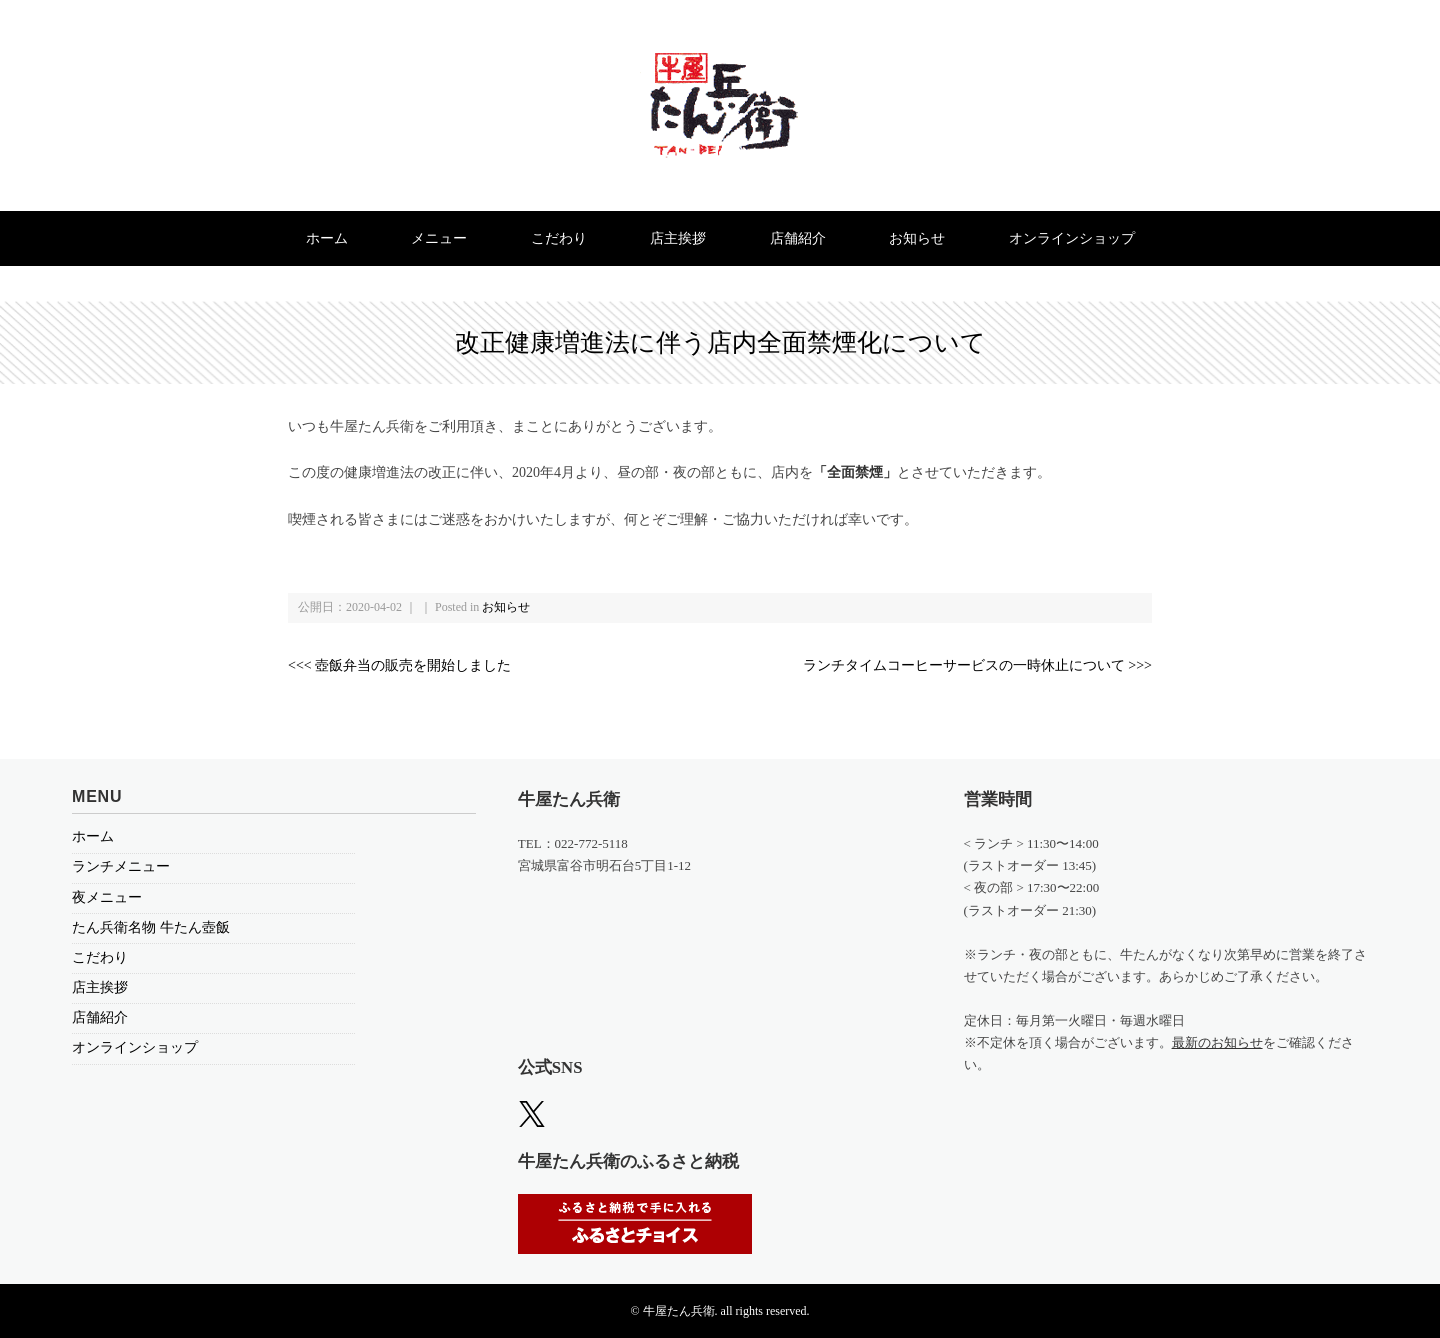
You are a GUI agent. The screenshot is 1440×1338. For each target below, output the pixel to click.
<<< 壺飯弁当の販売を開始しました (399, 665)
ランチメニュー (121, 866)
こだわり (559, 238)
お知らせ (917, 238)
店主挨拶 (678, 238)
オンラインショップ (1072, 238)
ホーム (327, 238)
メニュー (439, 238)
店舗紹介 (798, 238)
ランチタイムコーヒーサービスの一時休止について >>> (977, 665)
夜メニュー (107, 897)
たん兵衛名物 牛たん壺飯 (151, 927)
